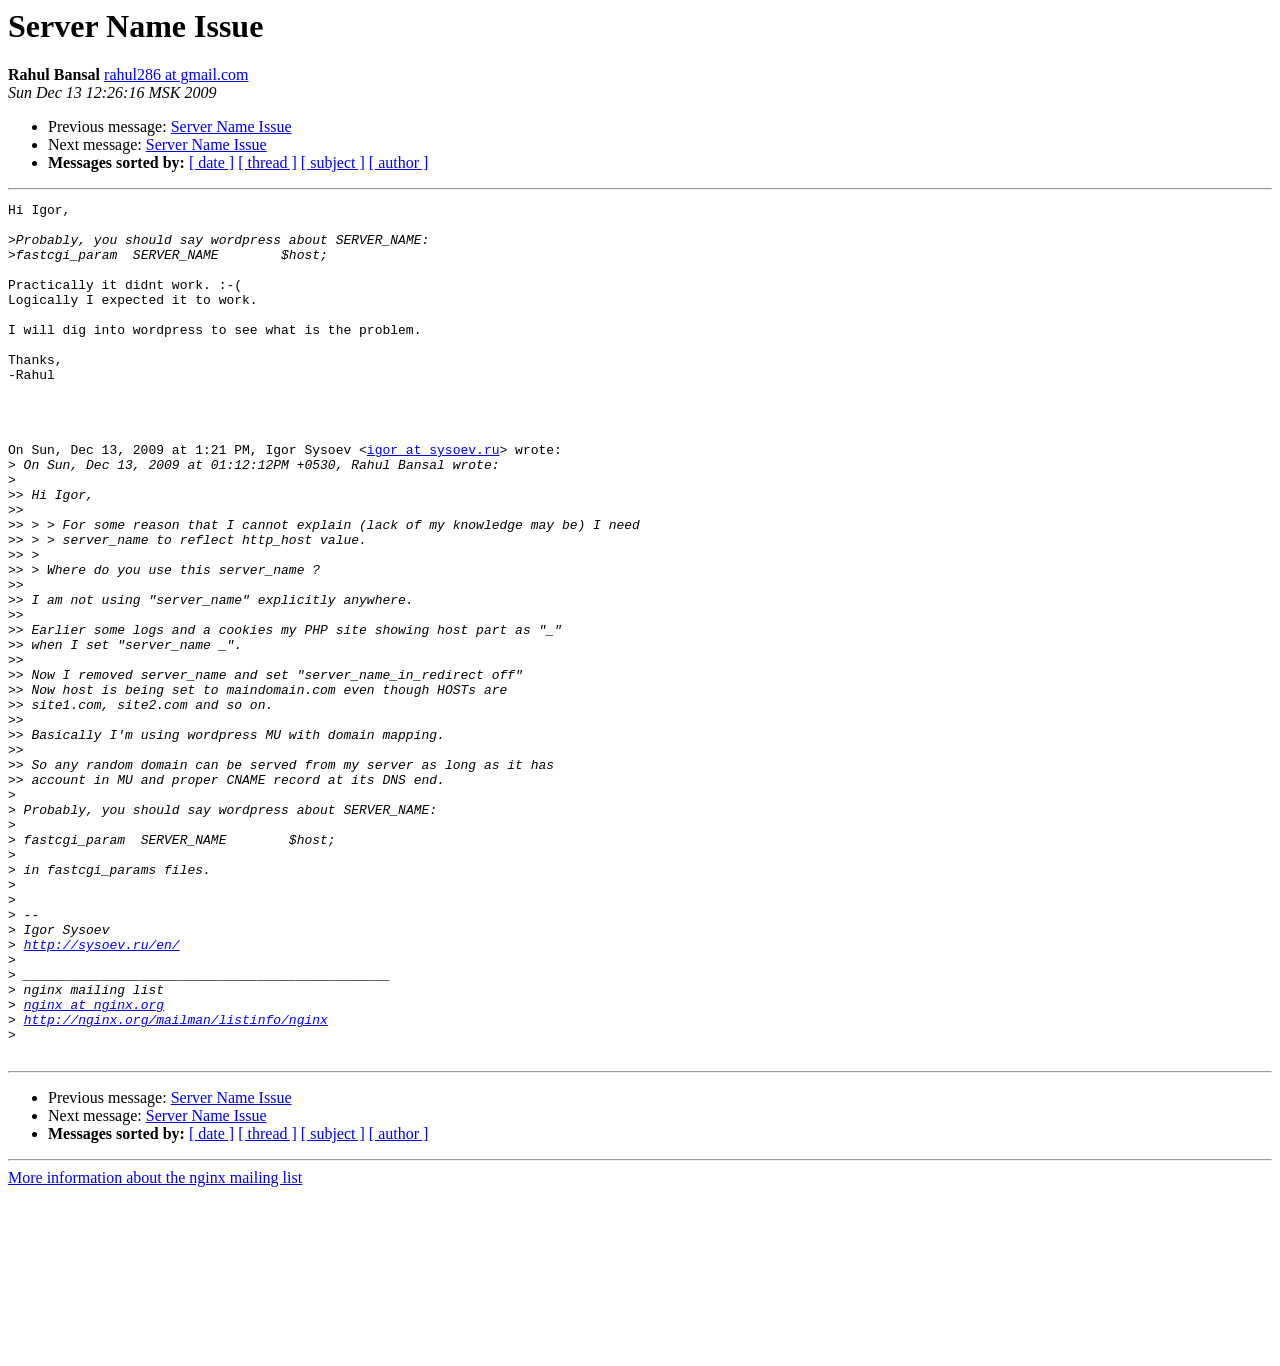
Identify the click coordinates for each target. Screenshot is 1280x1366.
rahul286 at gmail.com (176, 74)
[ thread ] (267, 162)
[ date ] (211, 162)
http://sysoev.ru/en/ (102, 1094)
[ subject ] (333, 162)
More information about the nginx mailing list (155, 1348)
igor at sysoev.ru (433, 500)
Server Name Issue (231, 126)
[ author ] (399, 162)
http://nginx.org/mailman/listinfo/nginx (176, 1184)
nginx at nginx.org (94, 1166)
